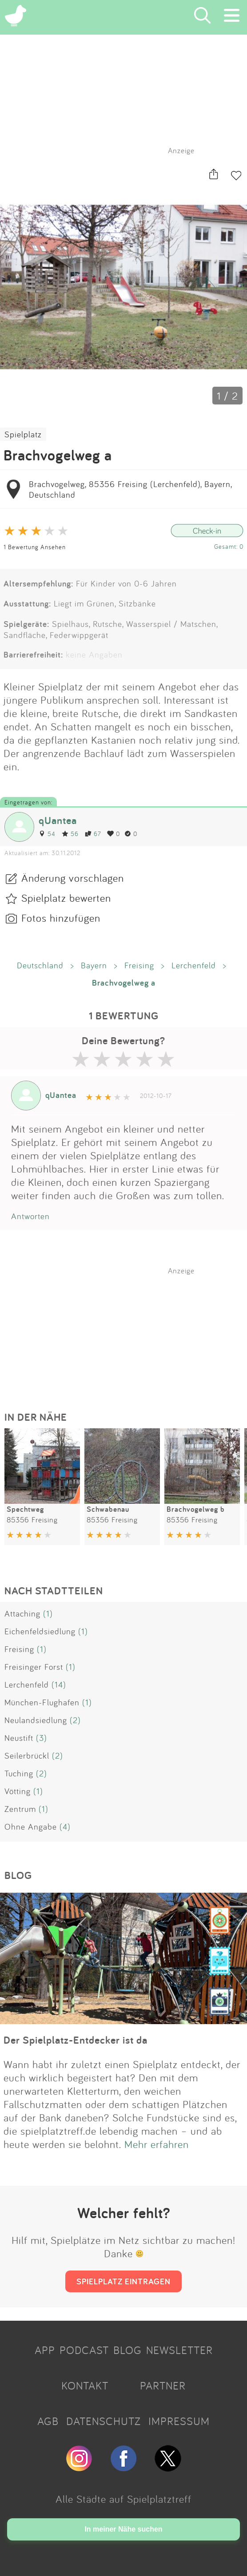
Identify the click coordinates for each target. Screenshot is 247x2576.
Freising (139, 965)
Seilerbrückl (26, 1755)
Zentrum (20, 1808)
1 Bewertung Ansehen (35, 547)
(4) (65, 1826)
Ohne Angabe (30, 1826)
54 (47, 833)
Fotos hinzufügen (60, 917)
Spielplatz (23, 434)
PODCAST (84, 2350)
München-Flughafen (42, 1702)
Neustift (18, 1737)
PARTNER (163, 2385)
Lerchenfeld (193, 965)
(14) (59, 1684)
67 (93, 833)
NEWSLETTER (179, 2350)
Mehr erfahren (156, 2144)
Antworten (30, 1216)
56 (70, 833)
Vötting (17, 1791)
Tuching (18, 1773)
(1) (48, 1613)
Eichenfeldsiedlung (40, 1631)
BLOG (127, 2350)
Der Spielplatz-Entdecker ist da (75, 2040)
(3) (41, 1737)
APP (45, 2350)
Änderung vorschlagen (72, 877)
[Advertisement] (128, 1330)
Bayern (94, 965)
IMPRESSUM (179, 2421)
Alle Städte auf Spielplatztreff (123, 2498)
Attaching (22, 1613)
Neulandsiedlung (35, 1720)
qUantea (58, 820)
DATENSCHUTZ (103, 2421)
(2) (75, 1720)
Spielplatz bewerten (66, 897)
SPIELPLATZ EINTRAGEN (123, 2281)
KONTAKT (84, 2385)
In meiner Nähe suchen (123, 2529)
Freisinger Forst (33, 1666)
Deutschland (40, 965)
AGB (48, 2421)
